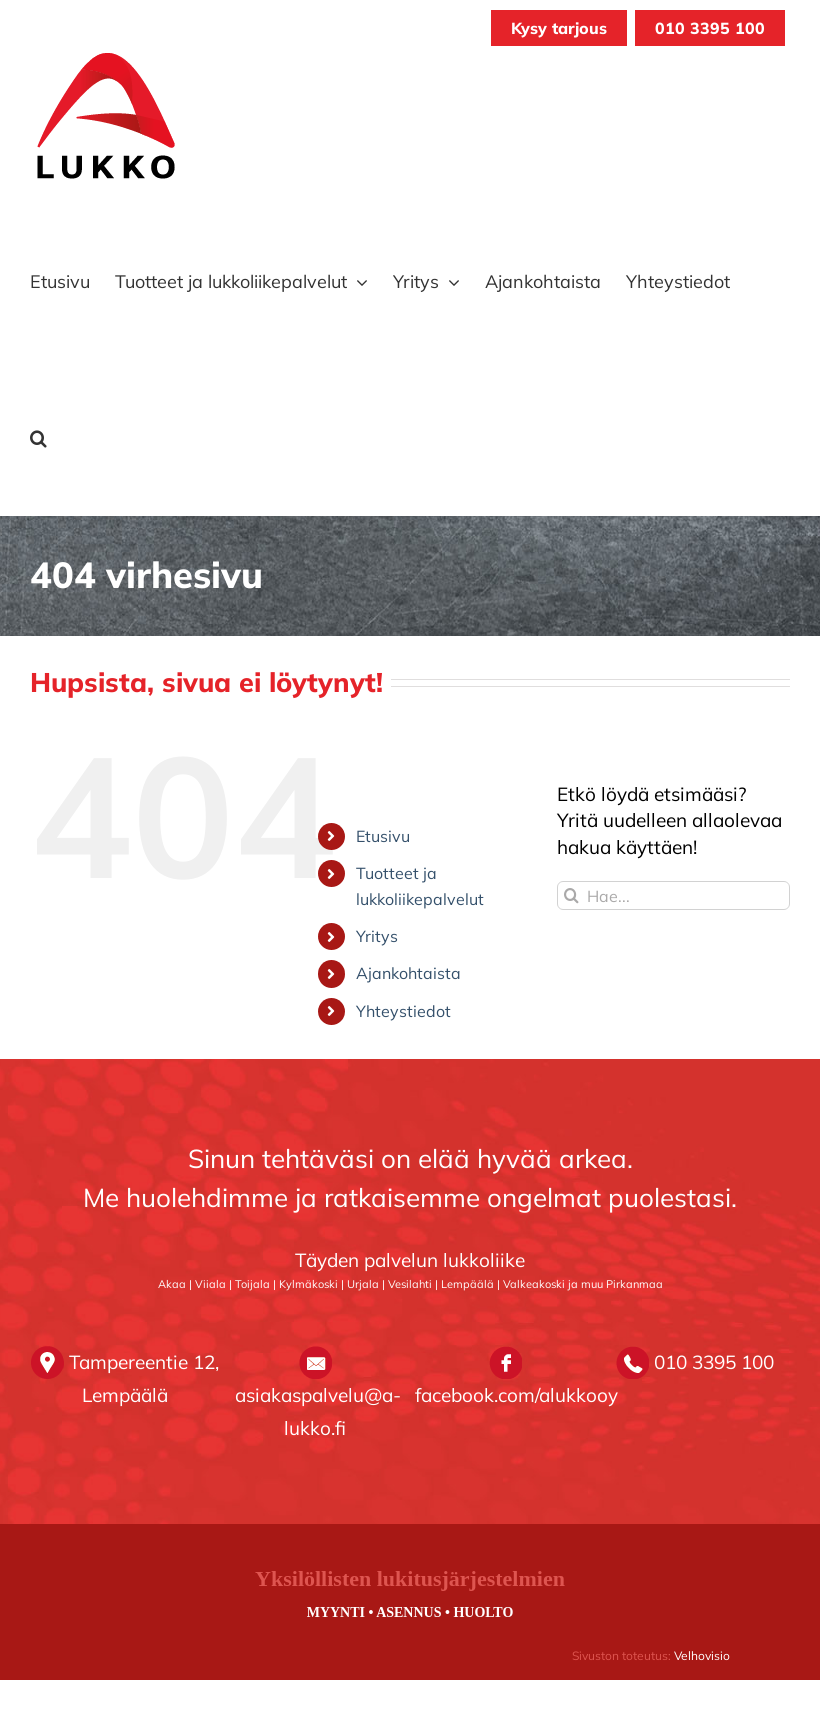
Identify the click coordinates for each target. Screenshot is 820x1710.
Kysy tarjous (559, 28)
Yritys (377, 936)
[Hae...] (673, 895)
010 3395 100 (710, 28)
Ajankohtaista (408, 973)
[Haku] (571, 895)
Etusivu (383, 836)
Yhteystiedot (403, 1011)
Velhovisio (702, 1655)
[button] (38, 438)
